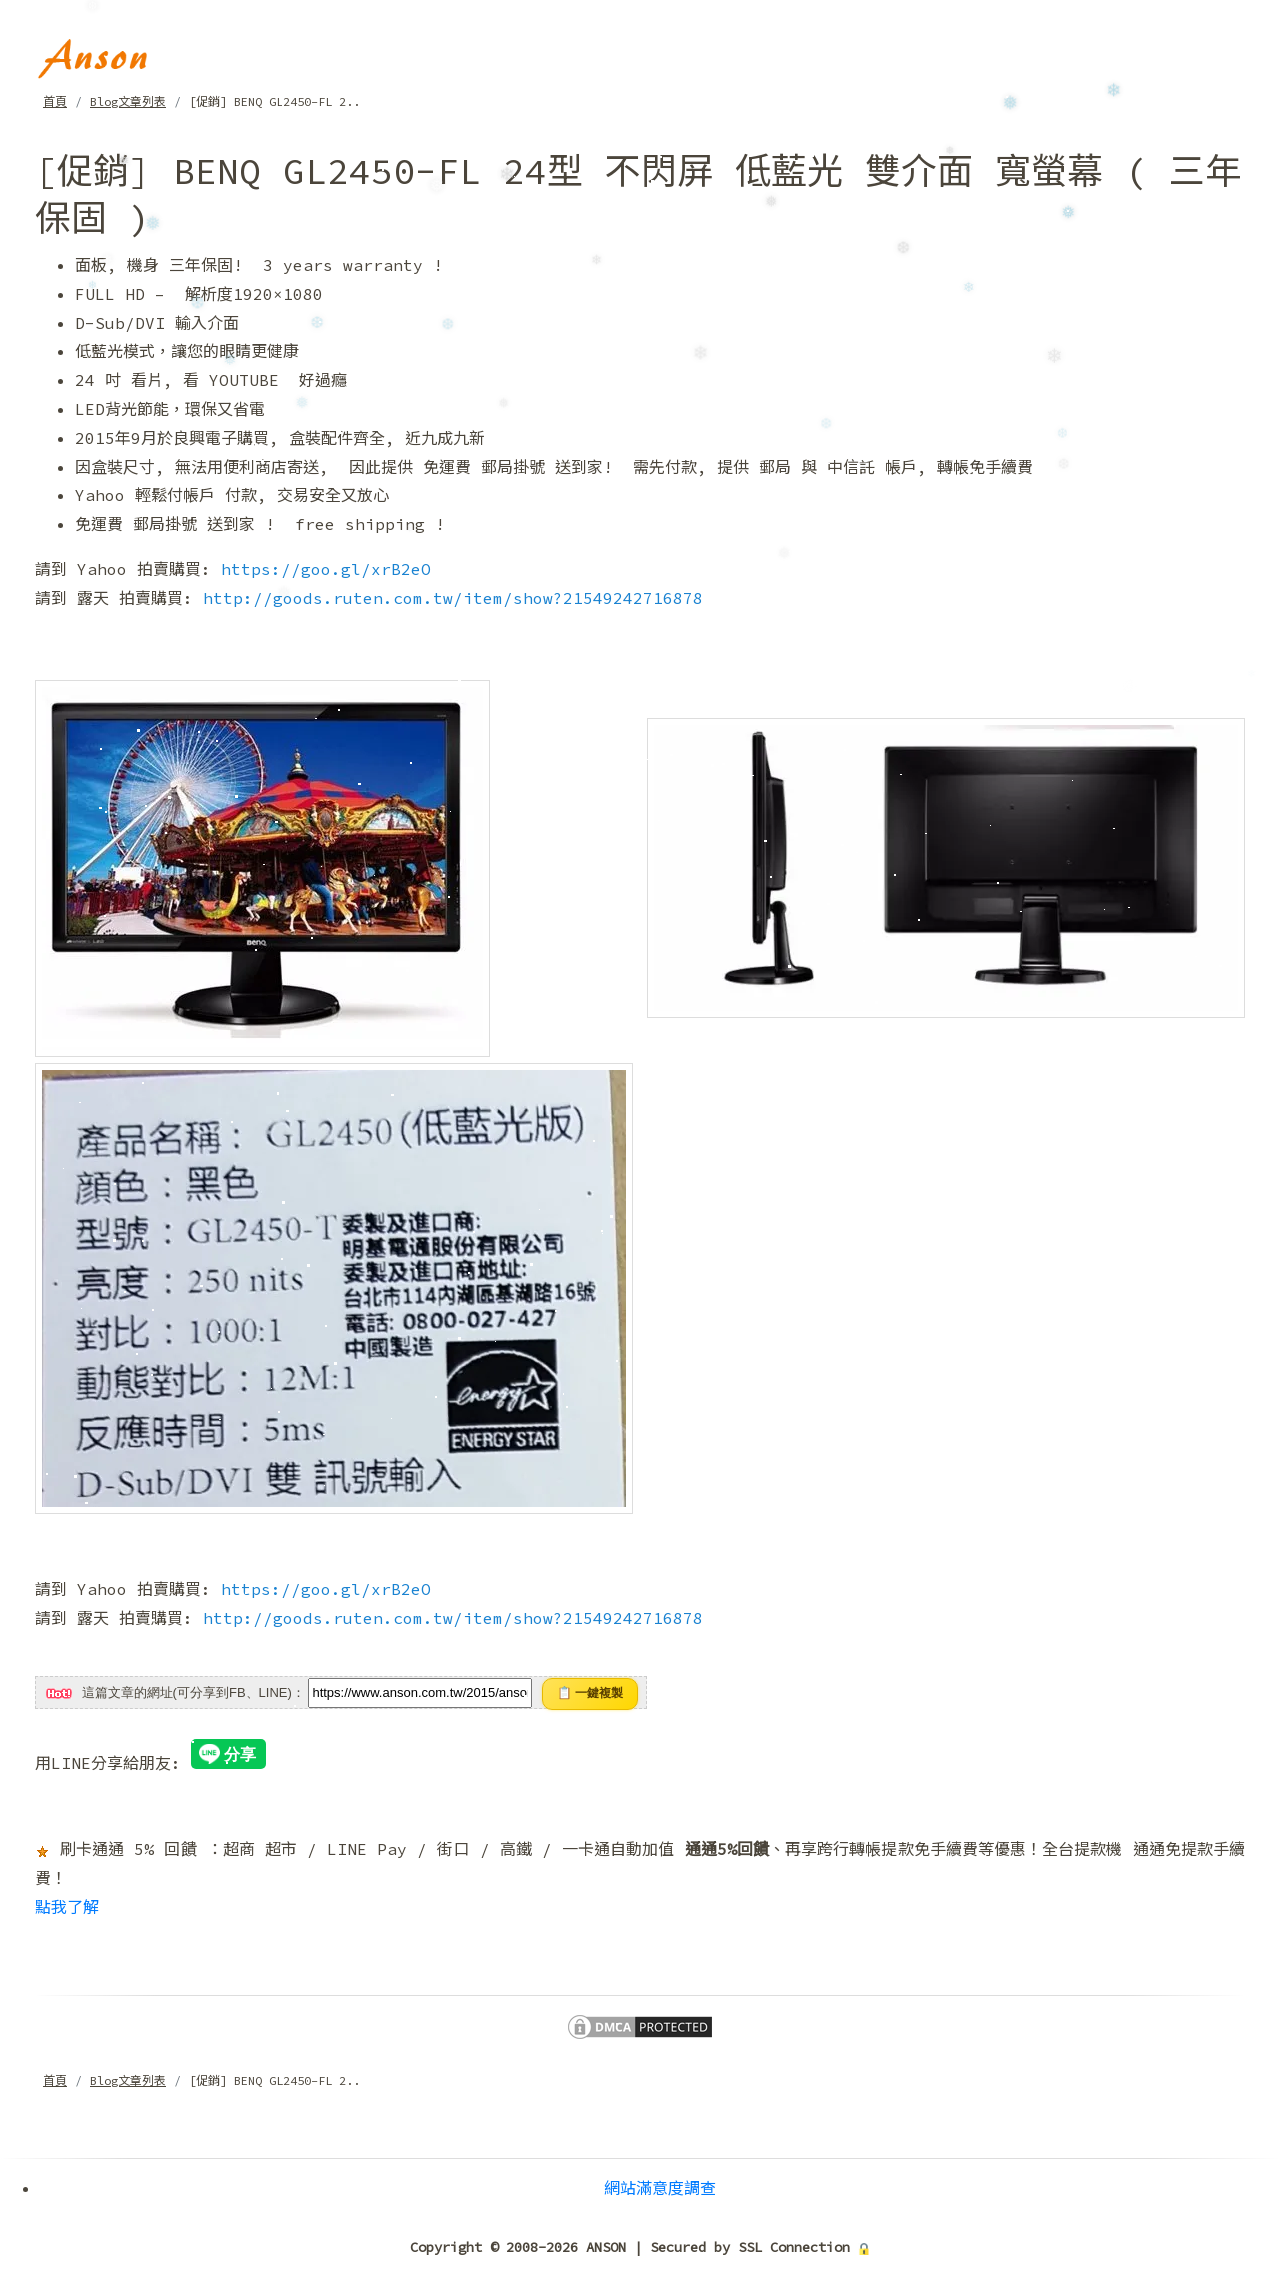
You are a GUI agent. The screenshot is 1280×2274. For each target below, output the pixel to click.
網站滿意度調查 (660, 2188)
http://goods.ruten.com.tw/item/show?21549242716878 (453, 598)
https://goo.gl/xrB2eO (326, 569)
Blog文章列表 (128, 101)
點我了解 (67, 1907)
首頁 (55, 101)
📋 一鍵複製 (590, 1693)
